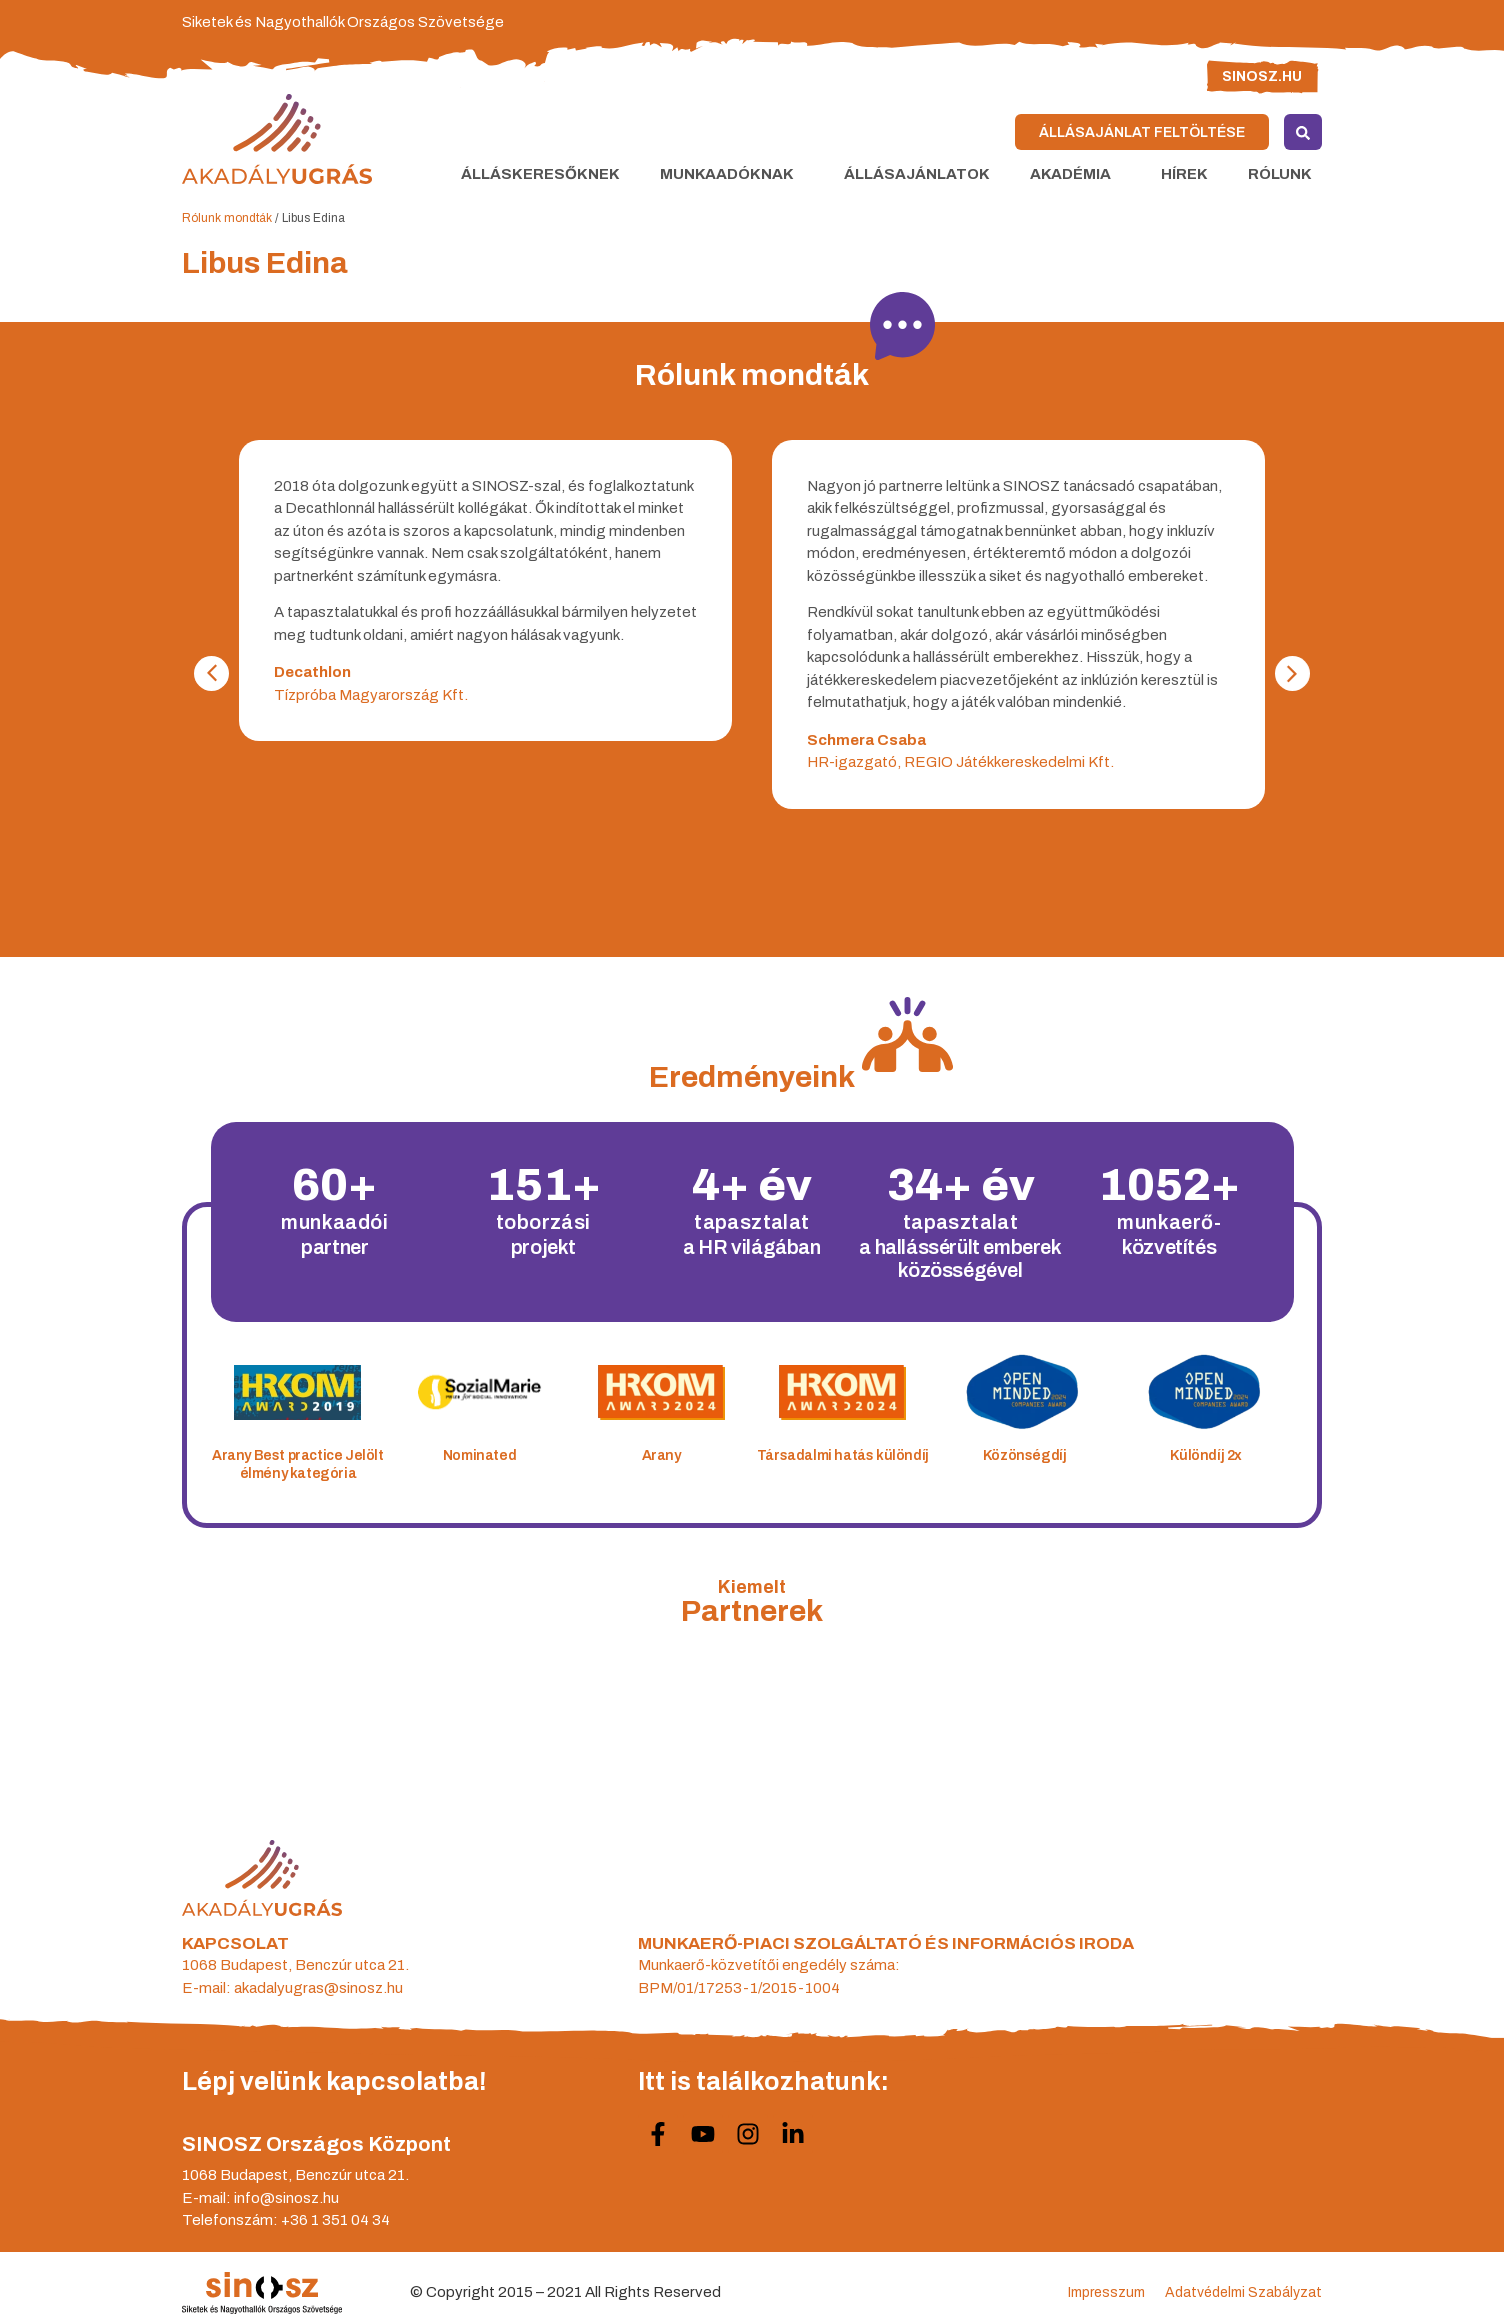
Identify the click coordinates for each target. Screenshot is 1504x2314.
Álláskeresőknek (540, 174)
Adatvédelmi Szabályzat (1243, 2292)
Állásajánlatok (917, 174)
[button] (211, 673)
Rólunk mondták (227, 218)
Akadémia (1075, 174)
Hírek (1184, 174)
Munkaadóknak (732, 174)
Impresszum (1106, 2292)
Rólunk (1285, 174)
